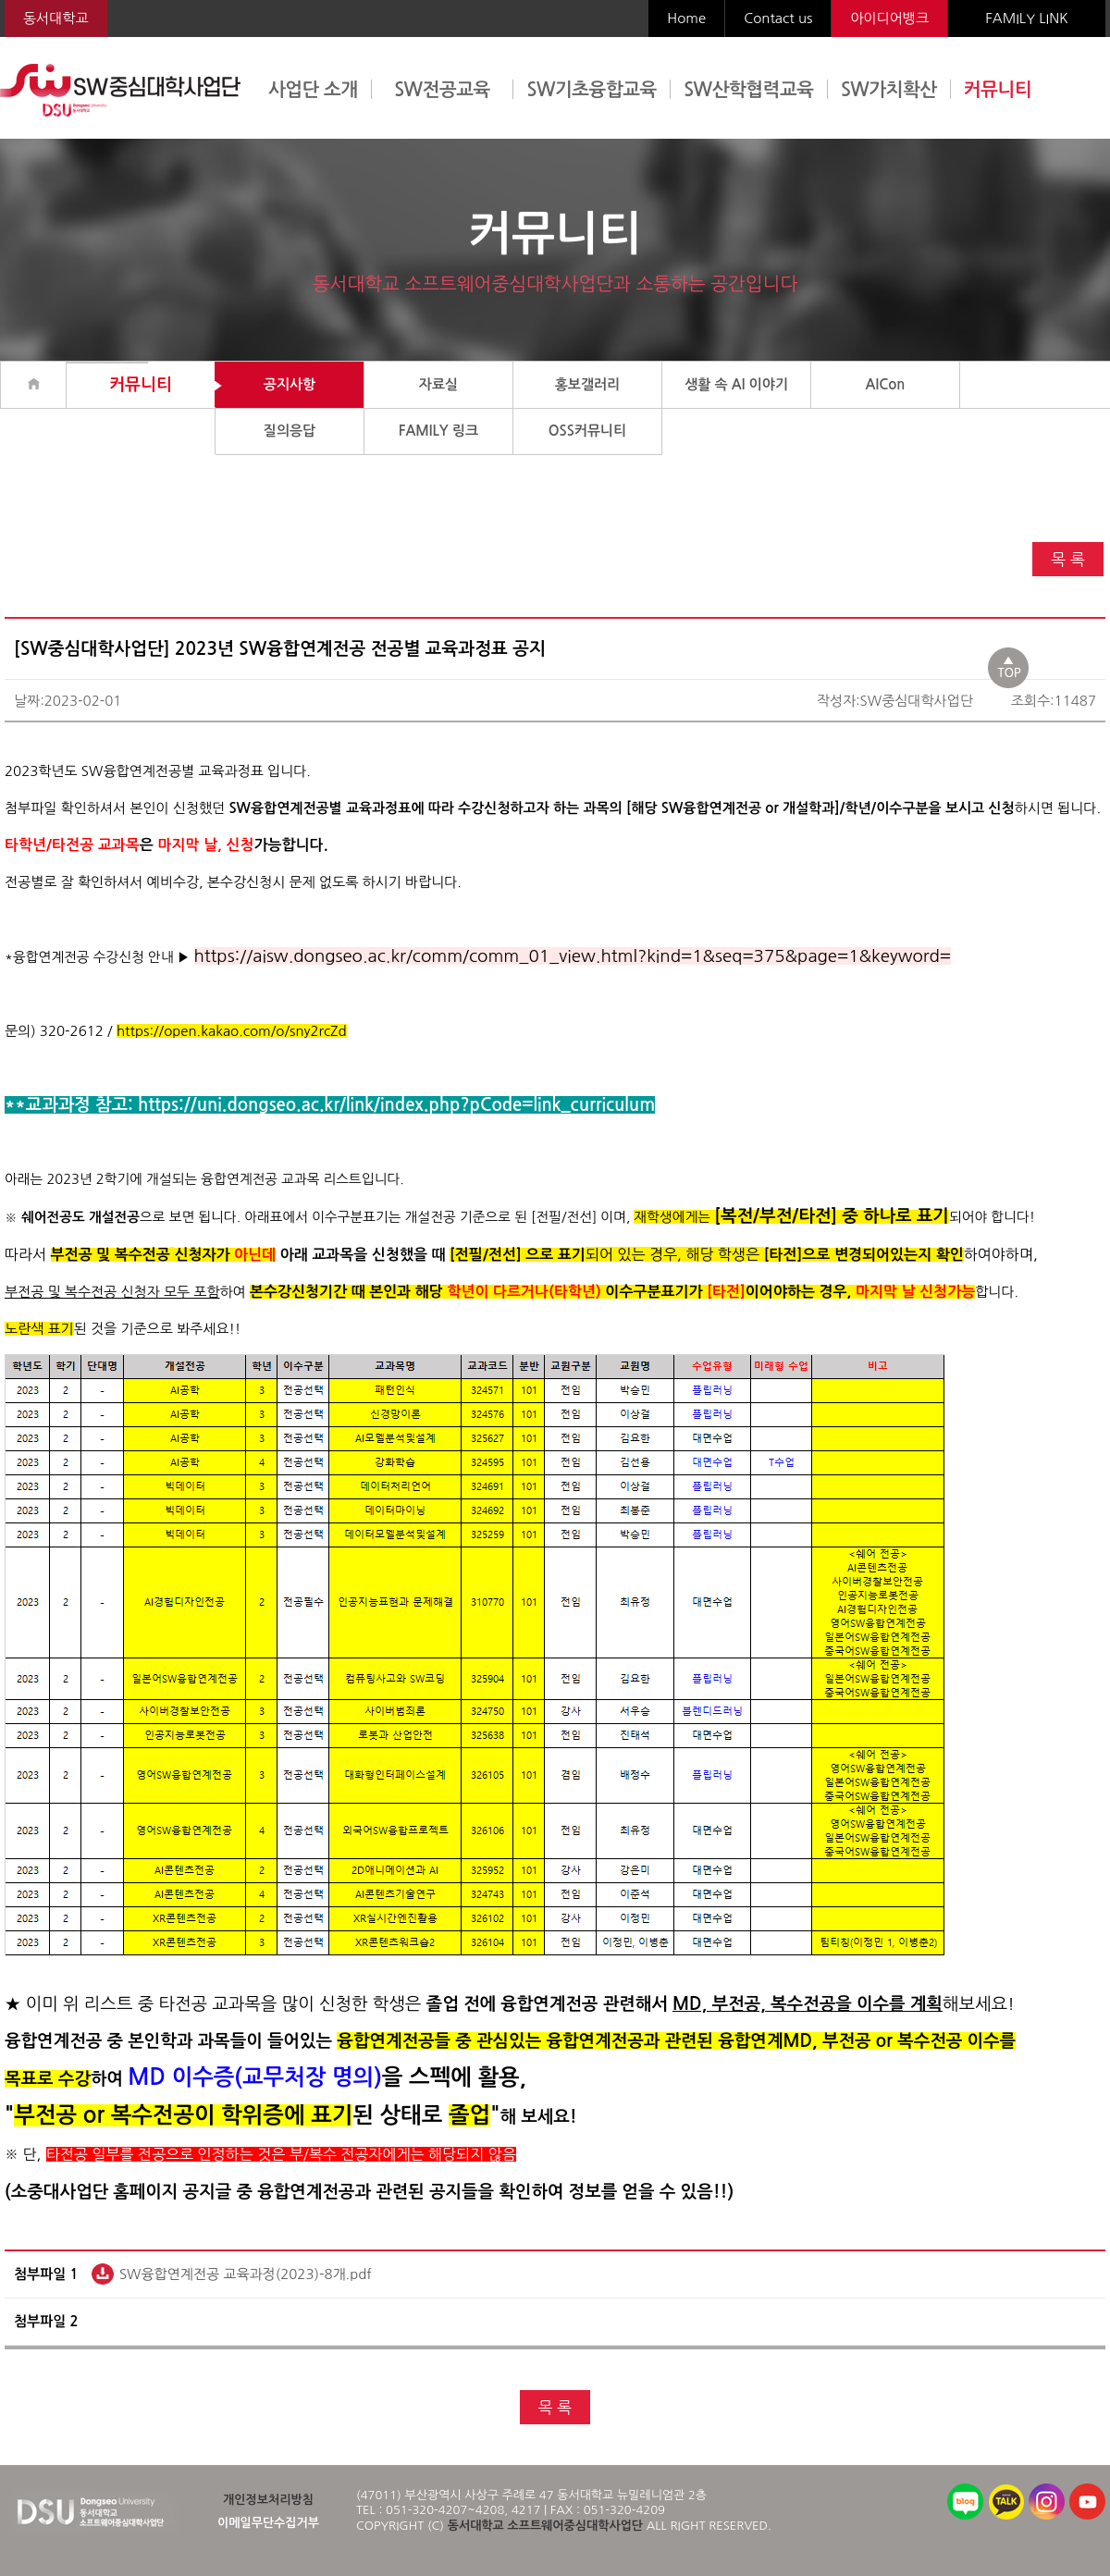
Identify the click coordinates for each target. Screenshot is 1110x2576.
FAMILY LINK (1026, 18)
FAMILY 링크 (438, 431)
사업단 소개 (313, 89)
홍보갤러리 (588, 384)
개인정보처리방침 (268, 2500)
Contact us (778, 18)
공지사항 (289, 384)
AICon (886, 384)
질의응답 (289, 431)
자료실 (438, 384)
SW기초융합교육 (592, 89)
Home (686, 18)
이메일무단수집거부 (268, 2523)
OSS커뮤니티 (588, 431)
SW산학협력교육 (748, 89)
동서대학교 (56, 18)
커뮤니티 (997, 89)
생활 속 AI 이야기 (736, 384)
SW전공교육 (442, 89)
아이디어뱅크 (889, 18)
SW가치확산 (889, 89)
